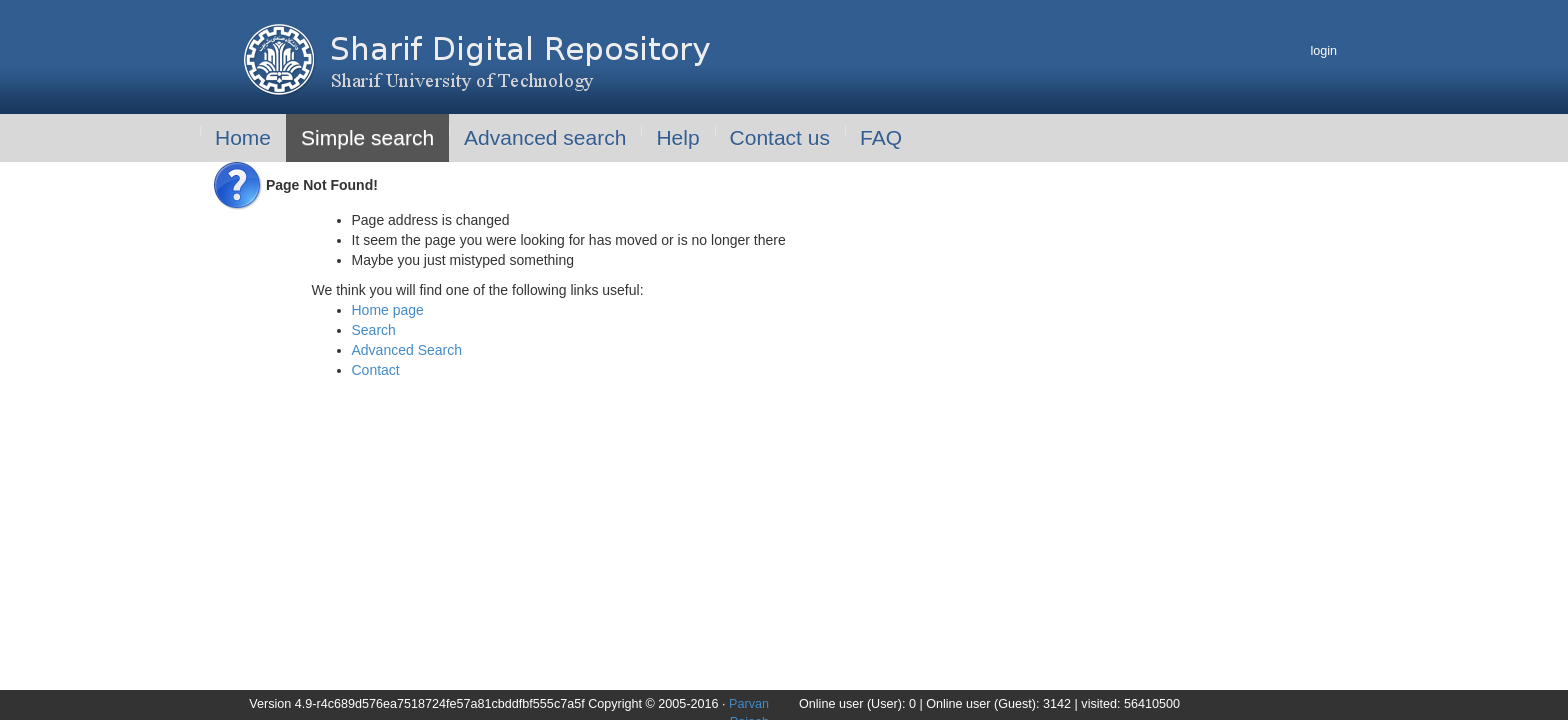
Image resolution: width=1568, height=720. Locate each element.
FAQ (881, 137)
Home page (388, 310)
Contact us (780, 137)
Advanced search (545, 137)
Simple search (367, 137)
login (1323, 51)
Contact (376, 370)
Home (243, 137)
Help (677, 137)
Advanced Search (407, 350)
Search (374, 330)
